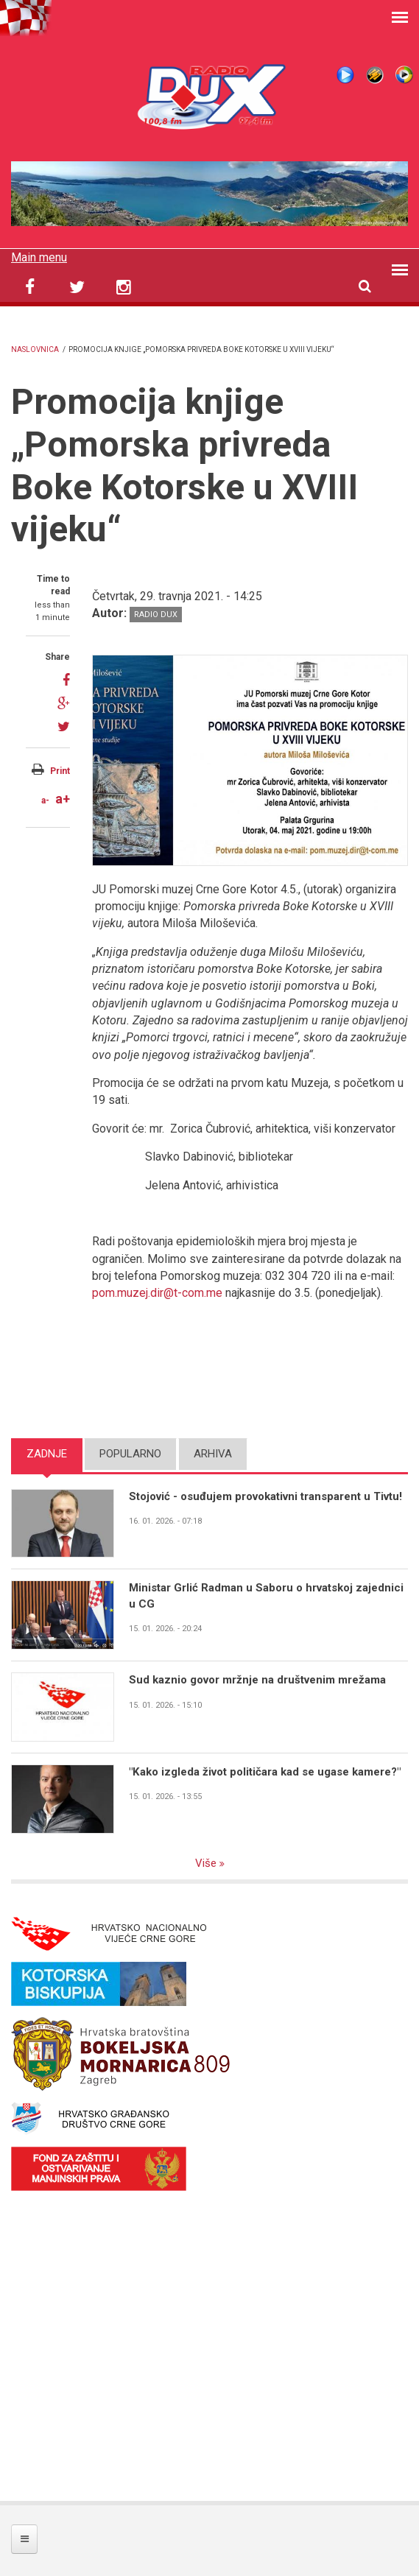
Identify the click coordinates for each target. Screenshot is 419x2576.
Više (207, 1863)
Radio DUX (155, 614)
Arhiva (213, 1453)
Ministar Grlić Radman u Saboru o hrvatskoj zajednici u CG (266, 1595)
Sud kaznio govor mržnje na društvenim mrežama (257, 1679)
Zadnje (47, 1453)
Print (60, 771)
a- (45, 800)
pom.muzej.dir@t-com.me (157, 1293)
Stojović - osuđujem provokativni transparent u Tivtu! (265, 1496)
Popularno (130, 1453)
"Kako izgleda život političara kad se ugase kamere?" (264, 1771)
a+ (62, 798)
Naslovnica (35, 349)
